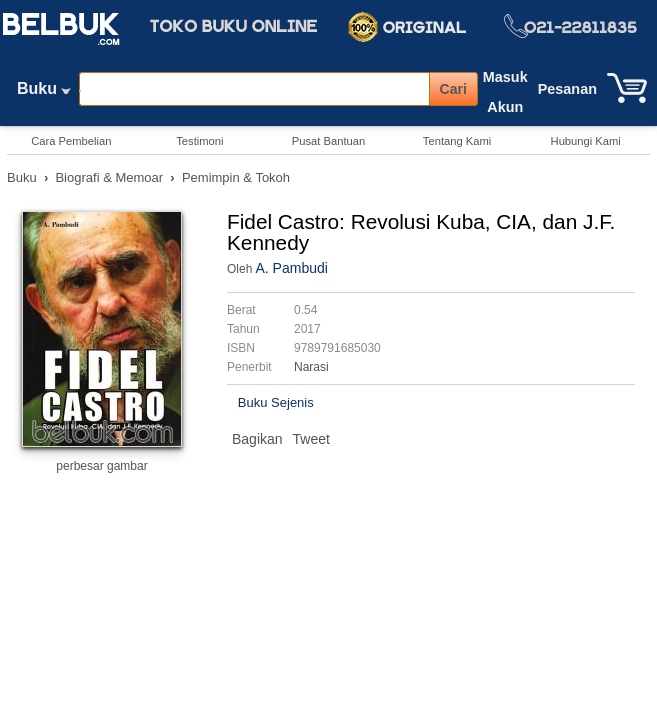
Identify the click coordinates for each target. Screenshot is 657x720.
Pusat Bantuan (328, 141)
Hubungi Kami (586, 141)
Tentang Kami (457, 141)
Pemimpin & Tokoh (236, 177)
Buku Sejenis (276, 402)
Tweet (311, 439)
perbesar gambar (101, 466)
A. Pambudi (291, 268)
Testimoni (199, 141)
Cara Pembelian (71, 141)
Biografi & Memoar (109, 177)
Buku (44, 93)
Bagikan (257, 439)
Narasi (311, 367)
